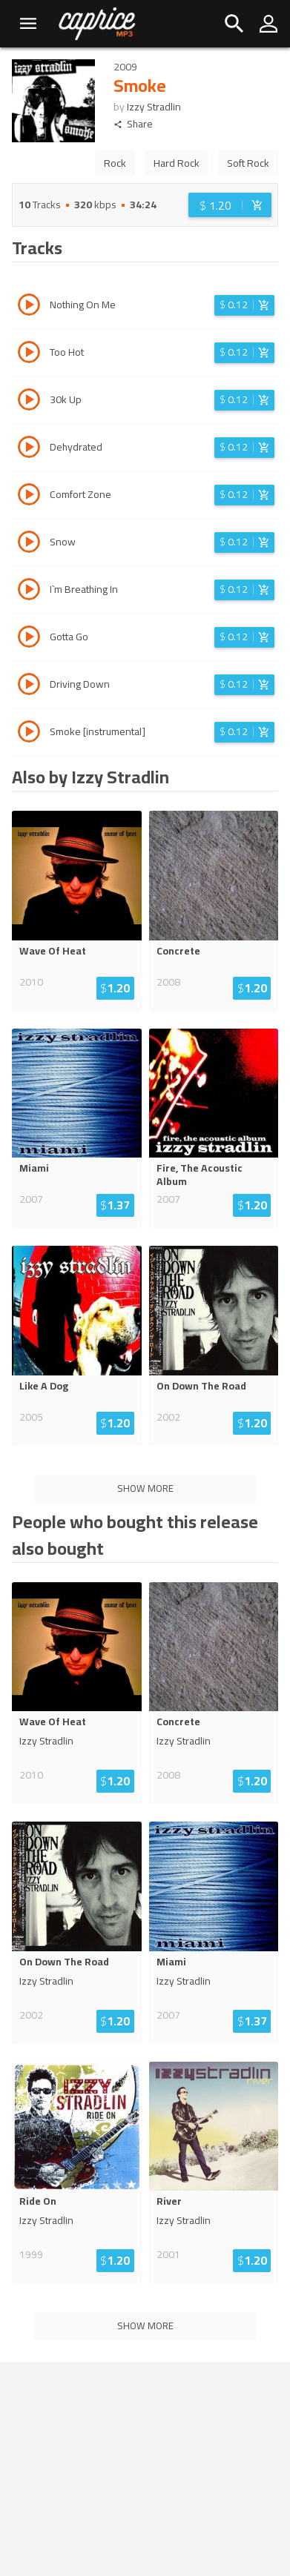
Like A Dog (43, 1385)
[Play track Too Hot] (29, 354)
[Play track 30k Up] (29, 401)
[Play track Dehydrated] (29, 449)
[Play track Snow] (29, 544)
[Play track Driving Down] (29, 686)
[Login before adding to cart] (229, 205)
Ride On (37, 2201)
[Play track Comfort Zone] (29, 496)
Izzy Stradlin (154, 106)
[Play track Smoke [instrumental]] (29, 733)
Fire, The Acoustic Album (199, 1174)
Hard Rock (177, 163)
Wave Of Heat (52, 950)
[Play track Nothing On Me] (29, 306)
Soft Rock (248, 163)
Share (133, 124)
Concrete (178, 950)
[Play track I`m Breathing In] (29, 591)
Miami (34, 1168)
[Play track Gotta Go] (29, 638)
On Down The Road (201, 1385)
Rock (115, 163)
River (169, 2201)
